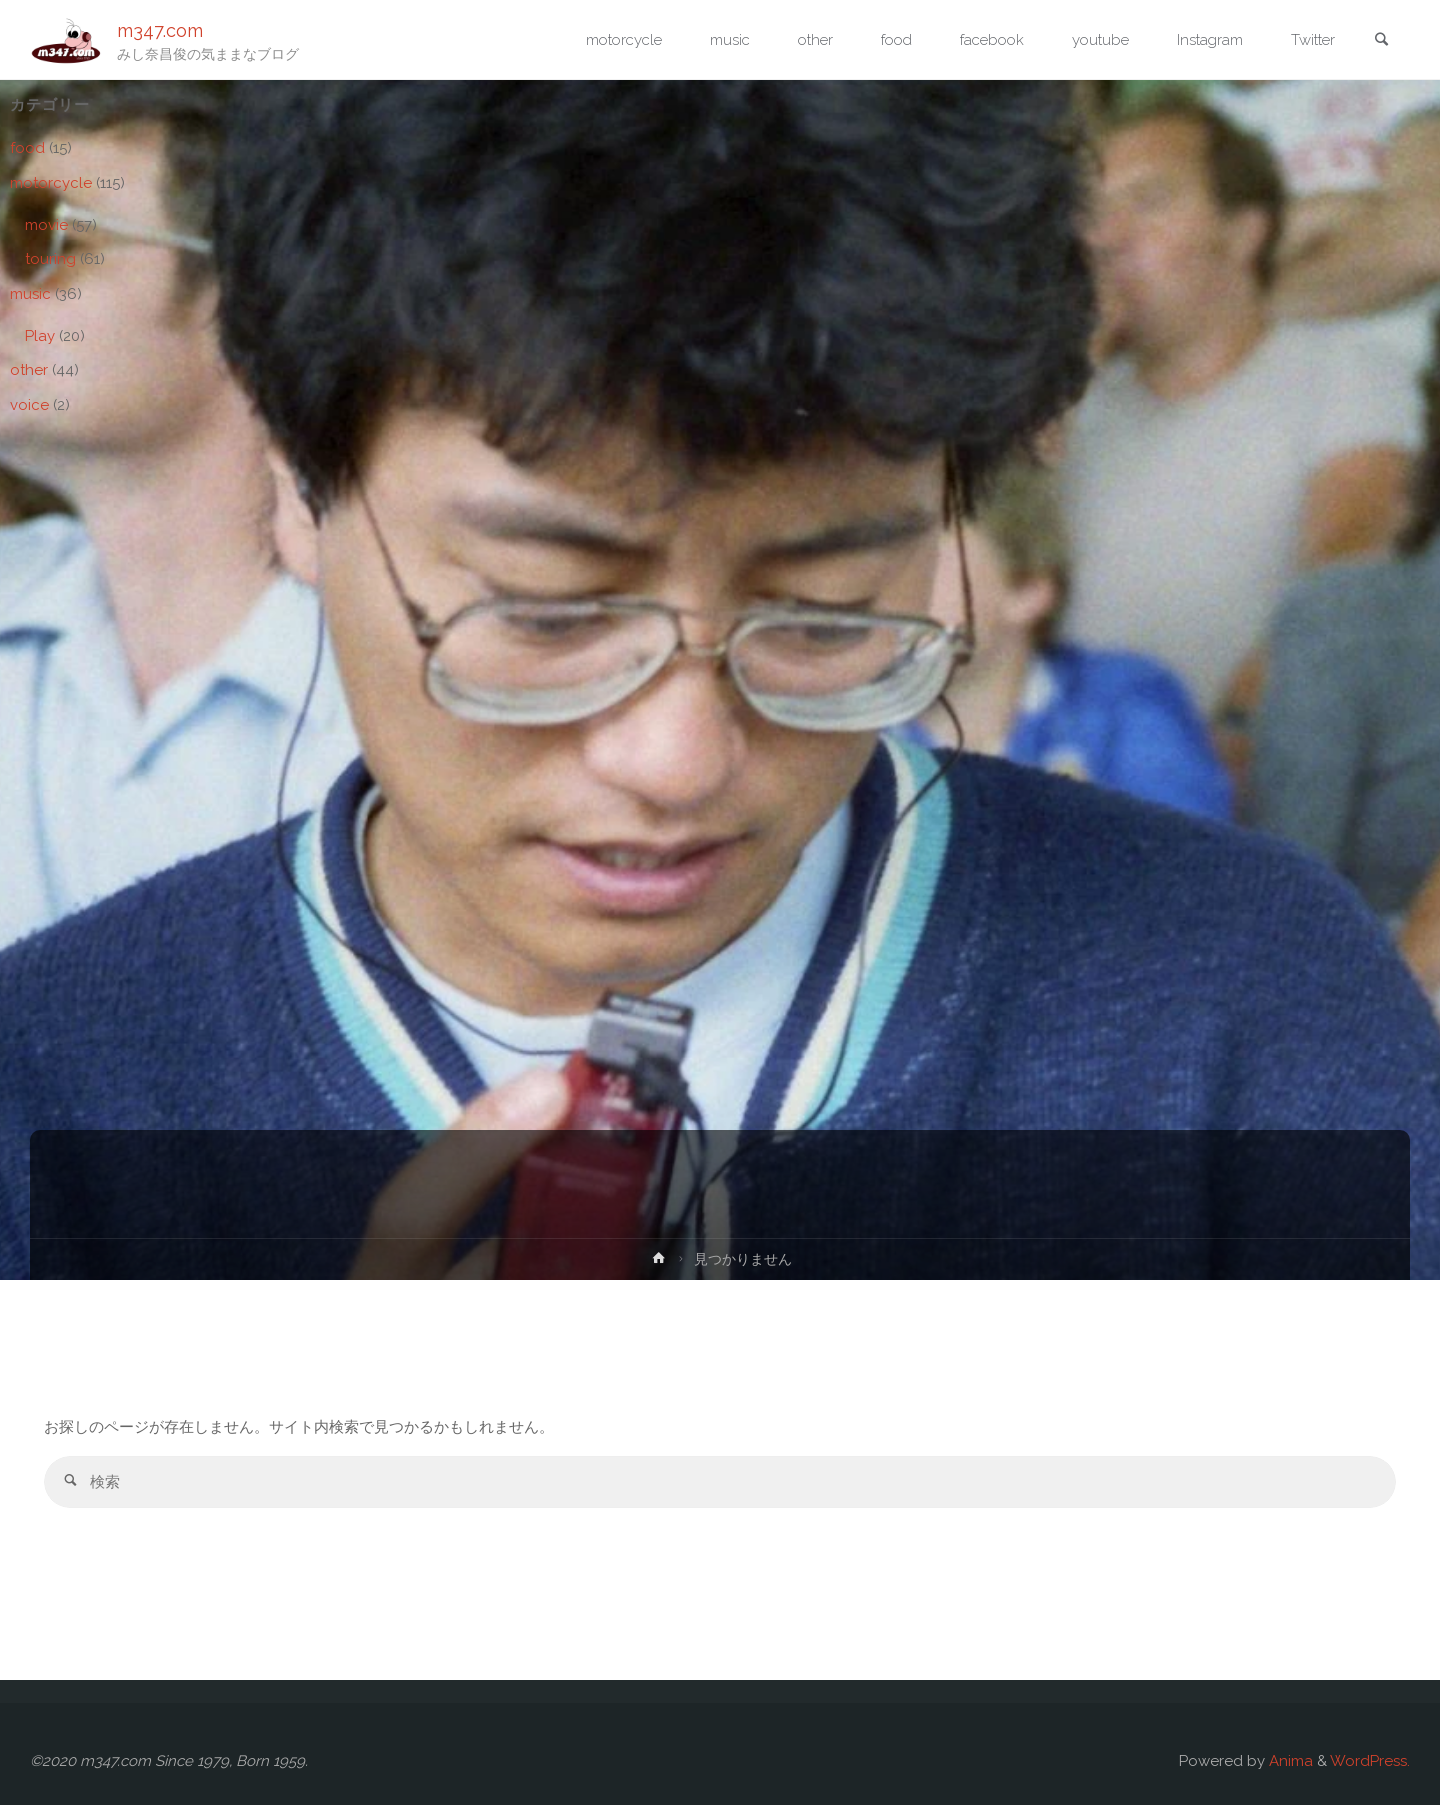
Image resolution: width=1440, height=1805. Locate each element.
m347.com (160, 30)
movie (46, 225)
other (29, 370)
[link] (1381, 41)
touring (50, 259)
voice (29, 405)
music (30, 294)
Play (40, 336)
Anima (1289, 1761)
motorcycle (51, 183)
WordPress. (1370, 1761)
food (27, 148)
